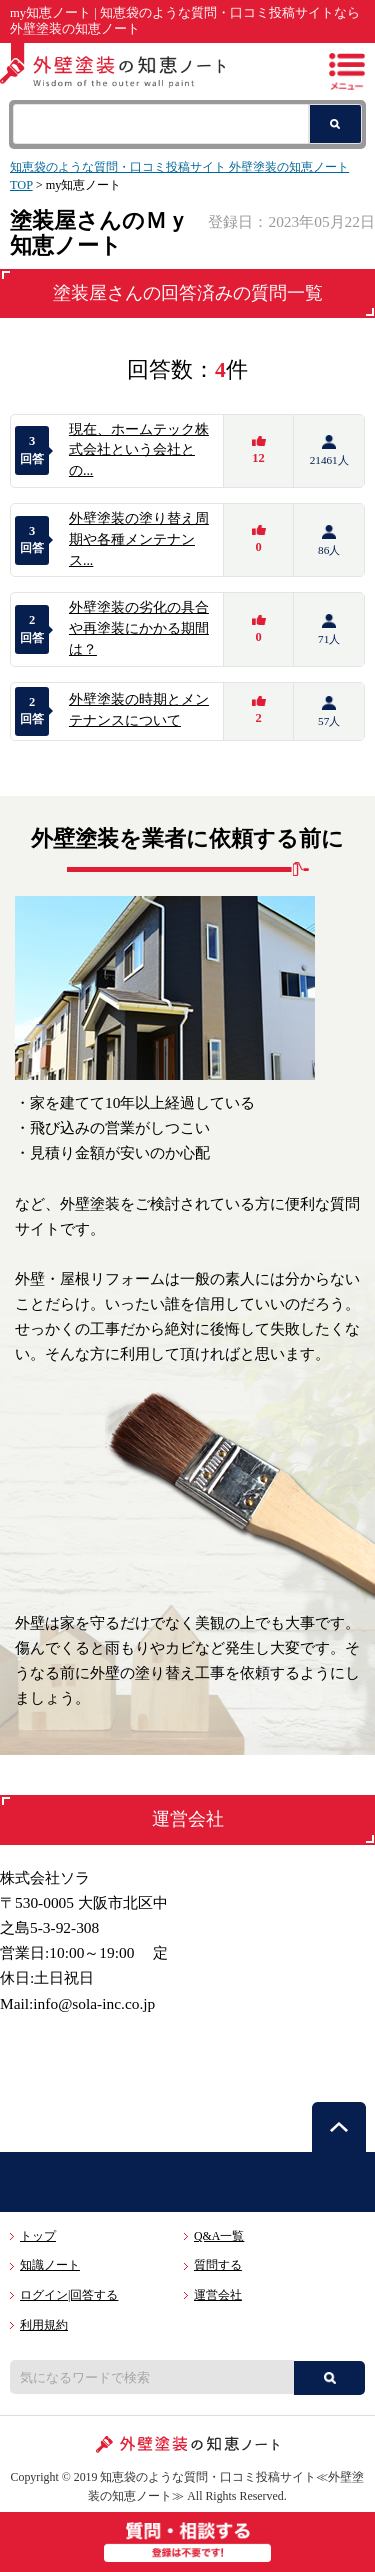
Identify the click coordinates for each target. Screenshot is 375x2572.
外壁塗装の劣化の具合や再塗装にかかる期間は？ (139, 628)
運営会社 (218, 2295)
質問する (218, 2265)
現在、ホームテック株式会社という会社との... (139, 450)
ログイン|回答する (69, 2295)
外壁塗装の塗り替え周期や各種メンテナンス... (139, 539)
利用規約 (44, 2325)
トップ (38, 2236)
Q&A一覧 (219, 2236)
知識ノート (50, 2265)
